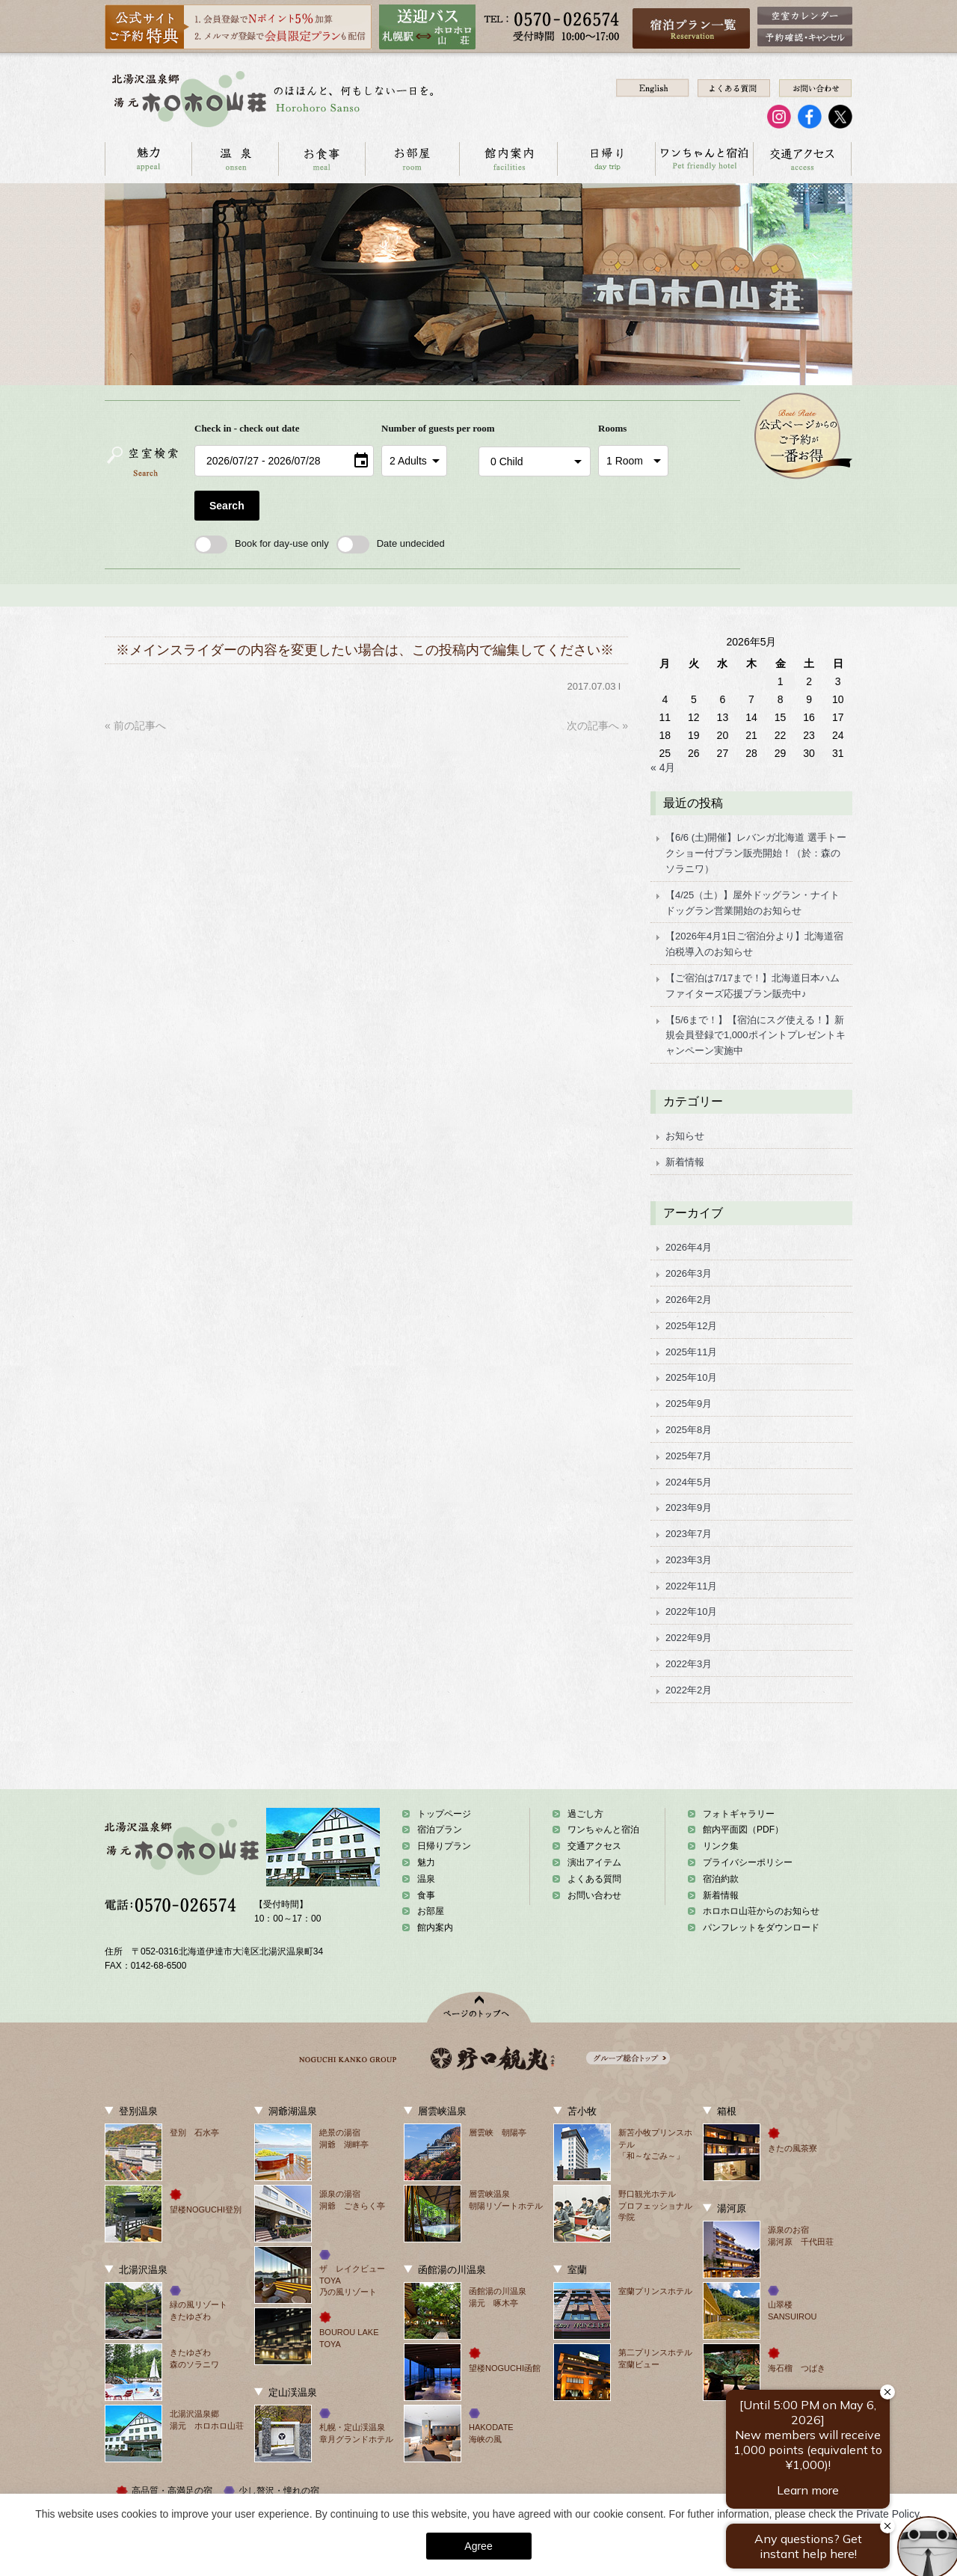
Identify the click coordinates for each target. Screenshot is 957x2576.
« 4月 (662, 767)
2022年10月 (691, 1611)
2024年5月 (688, 1482)
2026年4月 (688, 1247)
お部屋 (412, 159)
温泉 (234, 159)
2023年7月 (688, 1533)
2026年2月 (688, 1299)
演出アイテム (594, 1862)
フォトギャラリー (739, 1814)
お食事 (321, 159)
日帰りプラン (444, 1846)
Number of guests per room (426, 428)
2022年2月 (688, 1690)
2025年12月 (691, 1325)
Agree (478, 2546)
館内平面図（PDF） (743, 1829)
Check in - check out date (246, 428)
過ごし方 (585, 1814)
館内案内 (508, 159)
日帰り (606, 159)
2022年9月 (688, 1637)
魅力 (426, 1862)
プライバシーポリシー (748, 1862)
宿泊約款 (721, 1879)
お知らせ (684, 1135)
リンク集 (721, 1846)
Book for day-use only (261, 543)
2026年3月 (688, 1273)
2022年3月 (688, 1663)
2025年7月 (688, 1456)
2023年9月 (688, 1507)
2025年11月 (691, 1352)
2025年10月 (691, 1377)
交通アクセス (802, 159)
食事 (426, 1895)
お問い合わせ (851, 159)
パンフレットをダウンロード (761, 1927)
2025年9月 (688, 1403)
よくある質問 (594, 1879)
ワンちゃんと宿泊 (704, 159)
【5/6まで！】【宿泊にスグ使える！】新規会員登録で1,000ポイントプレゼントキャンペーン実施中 (755, 1035)
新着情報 (684, 1162)
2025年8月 (688, 1429)
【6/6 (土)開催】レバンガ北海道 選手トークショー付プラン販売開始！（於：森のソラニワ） (755, 853)
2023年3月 (688, 1559)
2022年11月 (691, 1586)
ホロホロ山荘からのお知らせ (761, 1911)
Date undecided (390, 543)
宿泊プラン (439, 1829)
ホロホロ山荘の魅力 (148, 159)
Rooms (612, 428)
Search (226, 506)
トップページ (444, 1814)
